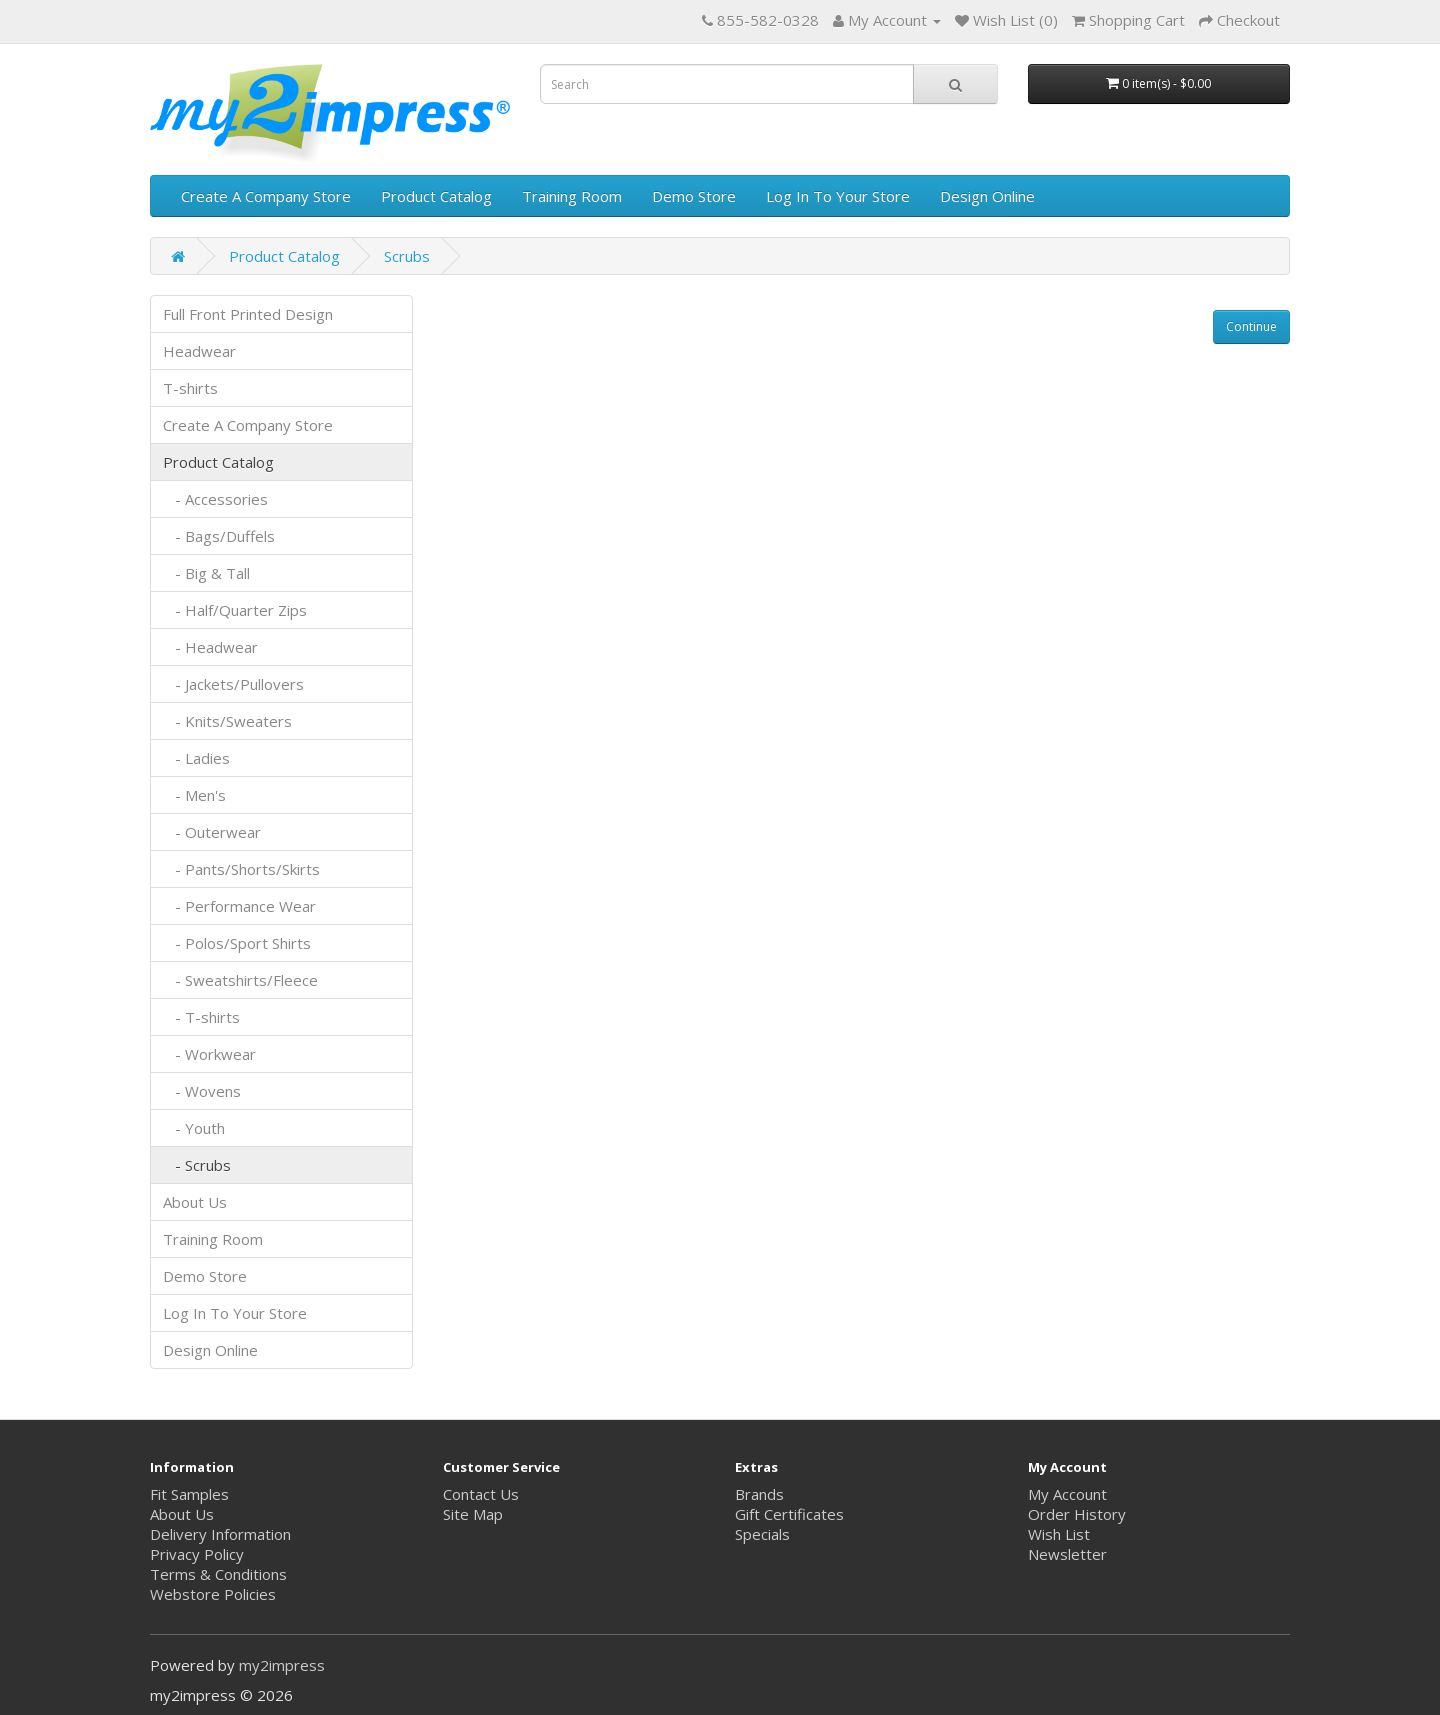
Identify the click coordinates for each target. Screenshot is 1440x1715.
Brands (759, 1494)
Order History (1077, 1514)
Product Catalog (436, 196)
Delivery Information (220, 1534)
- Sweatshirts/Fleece (240, 980)
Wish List (1059, 1534)
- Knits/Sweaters (227, 721)
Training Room (572, 196)
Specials (762, 1534)
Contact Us (481, 1494)
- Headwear (210, 647)
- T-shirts (201, 1017)
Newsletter (1067, 1554)
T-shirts (190, 388)
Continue (1251, 326)
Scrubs (407, 256)
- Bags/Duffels (219, 536)
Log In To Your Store (838, 196)
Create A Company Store (266, 196)
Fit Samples (189, 1494)
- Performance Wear (239, 906)
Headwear (199, 351)
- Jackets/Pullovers (233, 684)
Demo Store (694, 196)
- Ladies (196, 758)
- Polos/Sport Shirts (237, 943)
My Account (1067, 1494)
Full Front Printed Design (248, 314)
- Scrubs (197, 1165)
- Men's (194, 795)
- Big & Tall (206, 573)
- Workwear (209, 1054)
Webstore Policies (213, 1594)
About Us (195, 1202)
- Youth (194, 1128)
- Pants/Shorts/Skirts (241, 869)
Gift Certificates (789, 1514)
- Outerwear (212, 832)
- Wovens (202, 1091)
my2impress (282, 1665)
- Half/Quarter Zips (235, 610)
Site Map (473, 1514)
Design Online (987, 196)
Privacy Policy (197, 1554)
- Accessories (215, 499)
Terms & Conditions (218, 1574)
